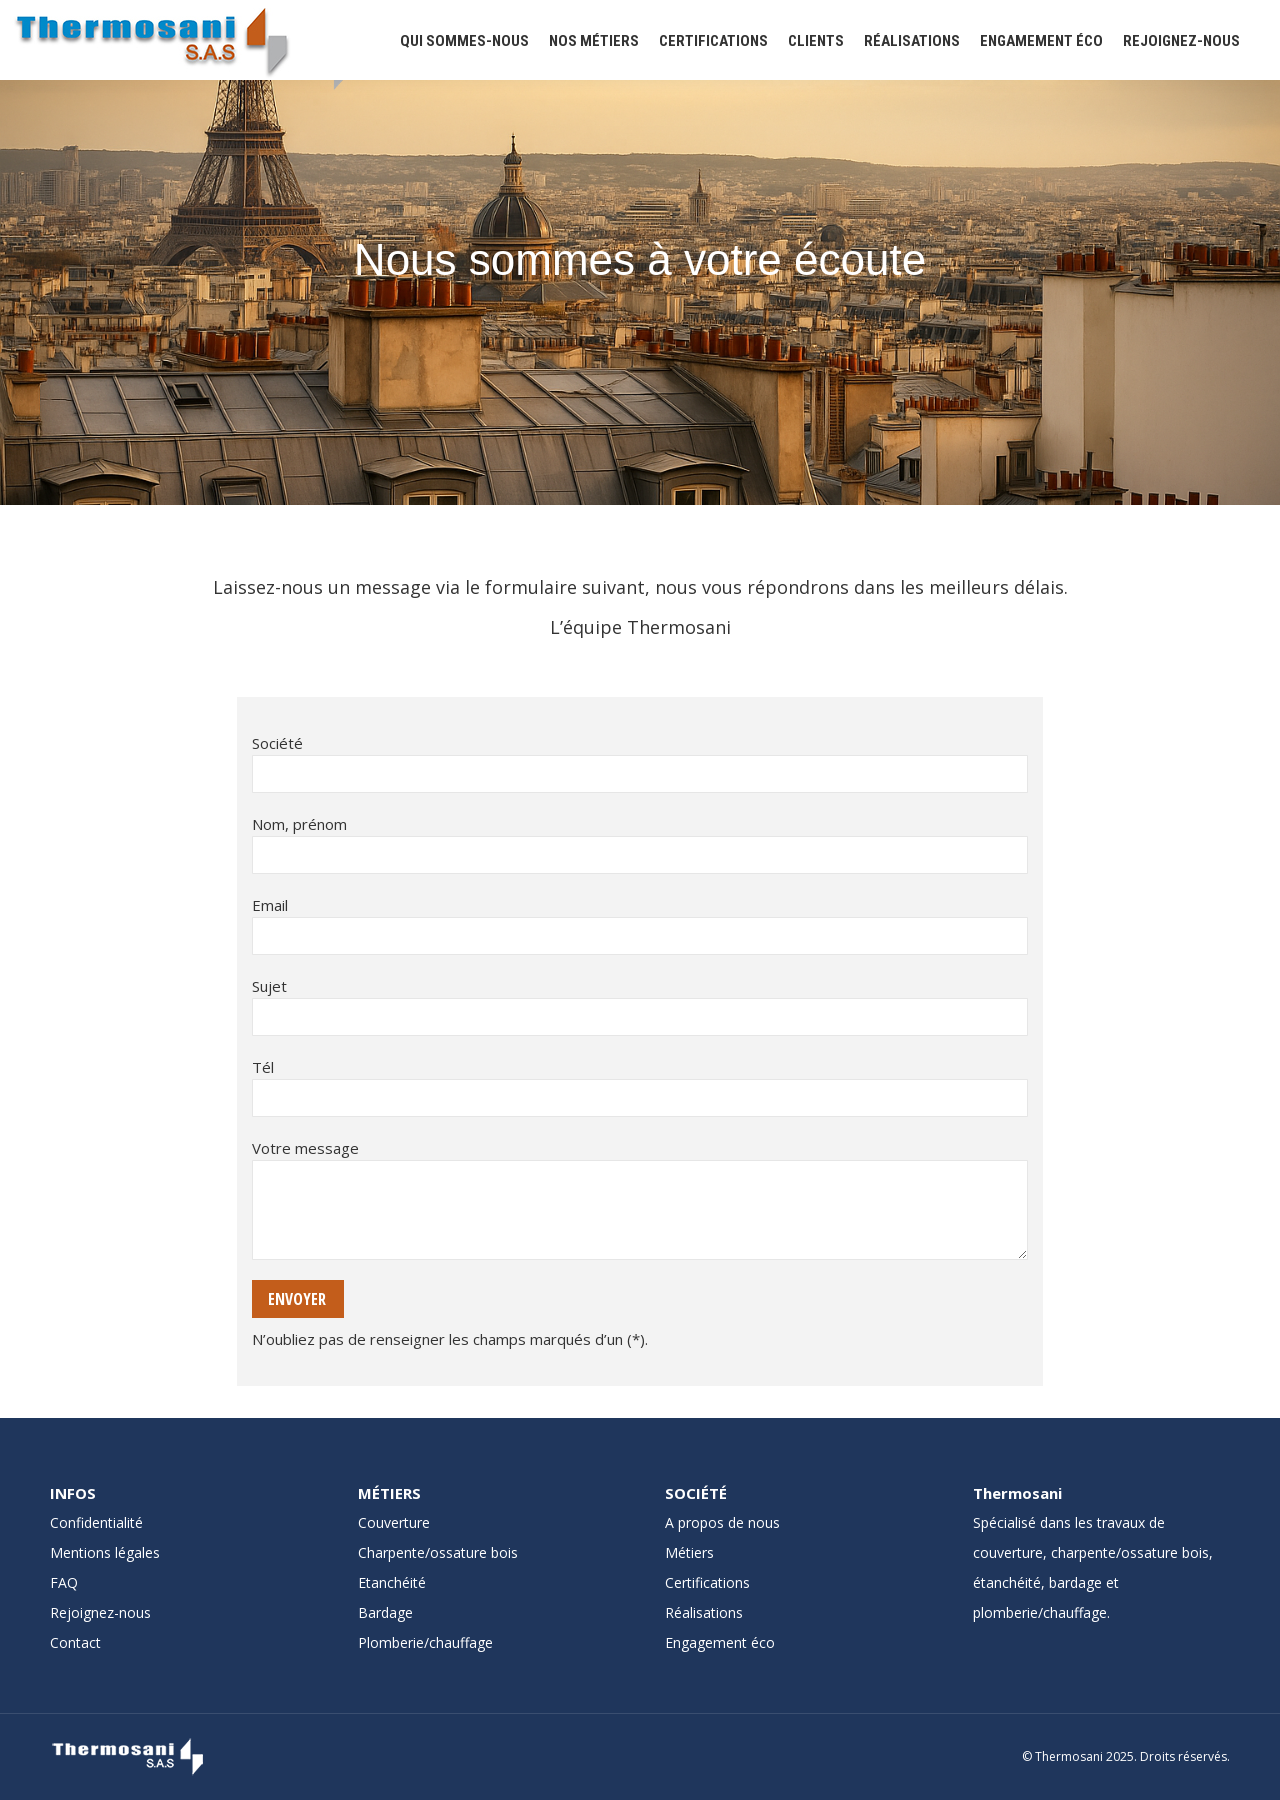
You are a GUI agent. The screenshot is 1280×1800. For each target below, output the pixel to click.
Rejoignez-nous (100, 1612)
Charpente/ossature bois (438, 1552)
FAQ (64, 1582)
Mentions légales (105, 1552)
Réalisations (704, 1612)
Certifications (707, 1582)
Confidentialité (96, 1522)
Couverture (394, 1522)
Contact (75, 1642)
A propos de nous (722, 1522)
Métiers (689, 1552)
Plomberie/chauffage (425, 1642)
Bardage (385, 1612)
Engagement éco (720, 1642)
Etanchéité (392, 1582)
